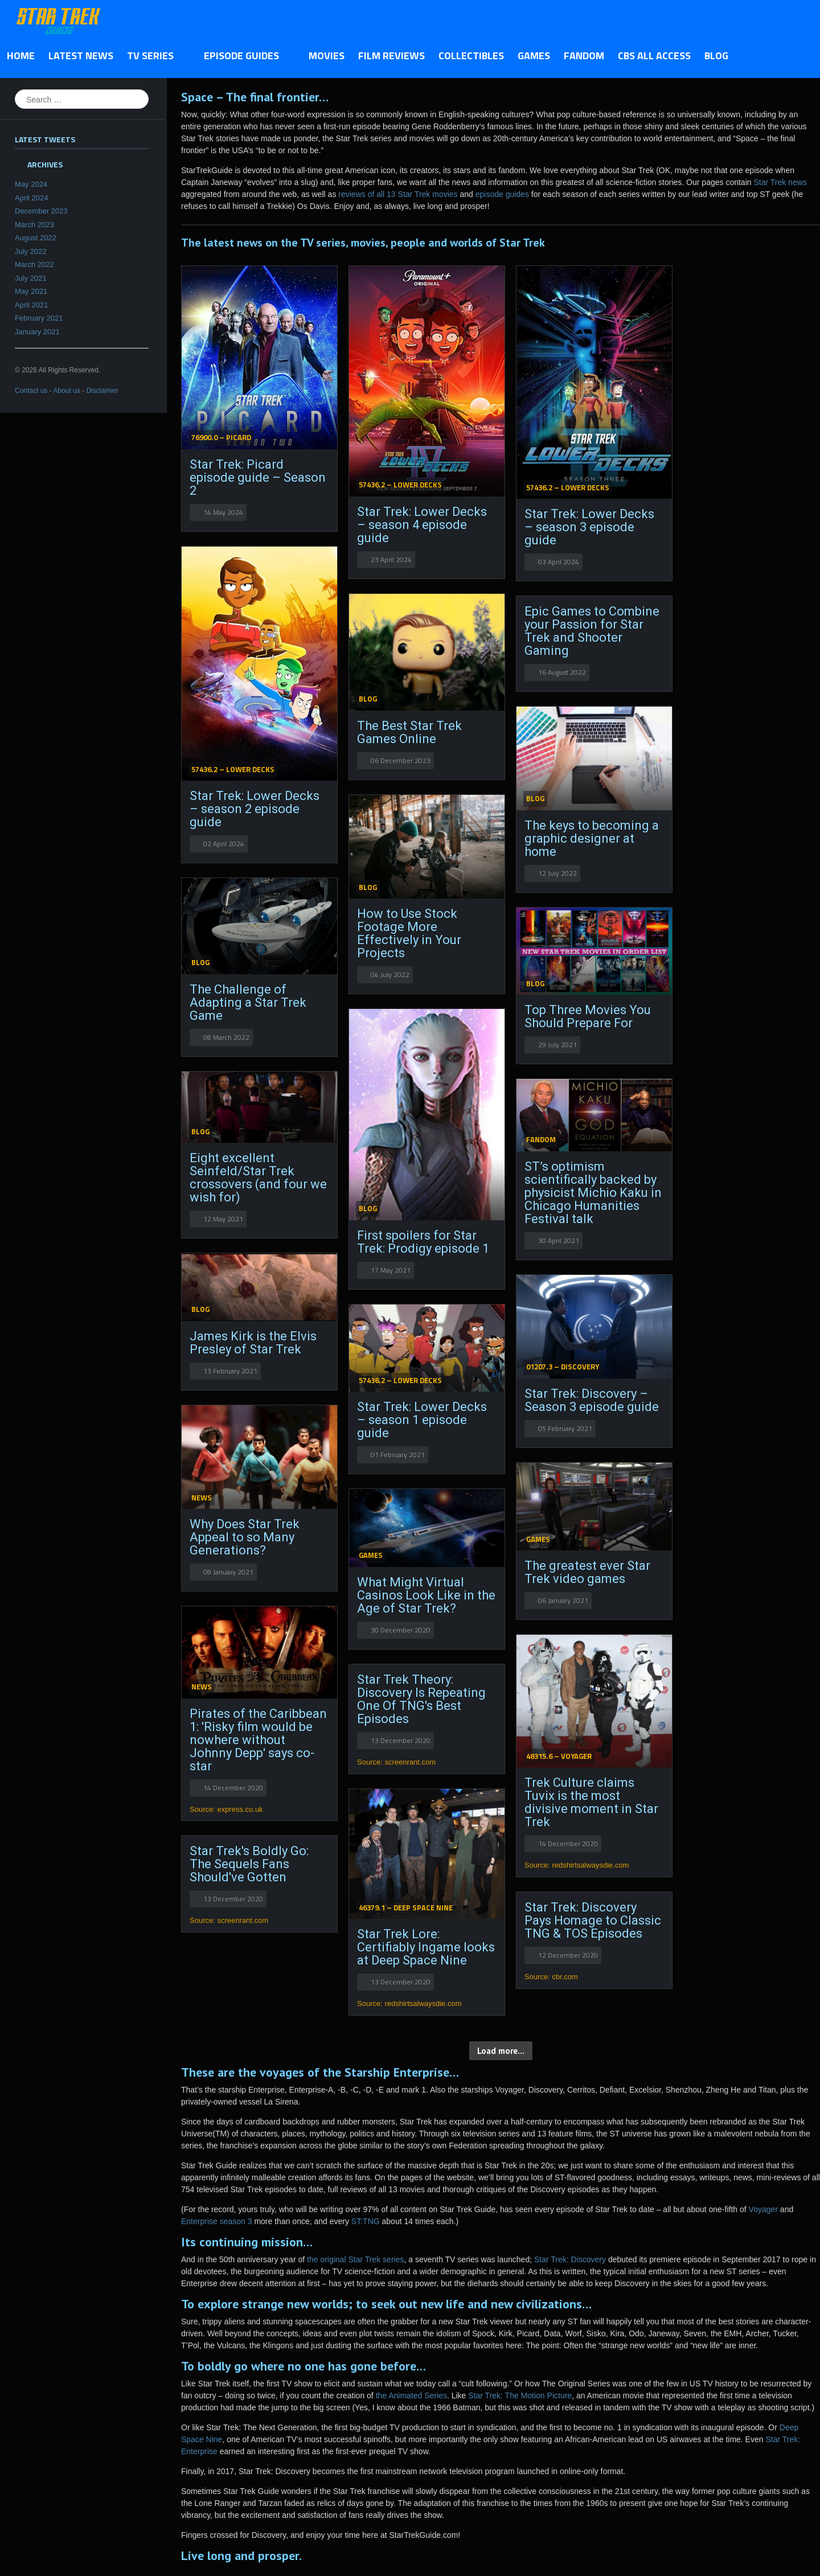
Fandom (584, 55)
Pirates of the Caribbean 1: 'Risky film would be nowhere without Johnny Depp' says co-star (258, 1740)
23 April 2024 (391, 559)
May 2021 (31, 291)
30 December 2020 (400, 1630)
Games (534, 55)
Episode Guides (244, 56)
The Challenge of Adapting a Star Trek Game (248, 1002)
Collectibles (471, 55)
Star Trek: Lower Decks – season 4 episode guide (422, 524)
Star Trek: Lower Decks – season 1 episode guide (422, 1420)
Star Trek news (779, 182)
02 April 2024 (223, 843)
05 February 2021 (565, 1428)
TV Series (153, 56)
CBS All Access (654, 55)
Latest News (80, 55)
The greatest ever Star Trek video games (587, 1572)
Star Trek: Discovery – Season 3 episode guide (591, 1400)
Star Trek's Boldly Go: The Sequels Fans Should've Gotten (249, 1864)
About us (66, 391)
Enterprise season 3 (216, 2221)
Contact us (31, 391)
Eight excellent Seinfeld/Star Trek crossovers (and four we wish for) (258, 1177)
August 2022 (35, 237)
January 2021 (37, 331)
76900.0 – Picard (221, 437)
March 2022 (34, 264)
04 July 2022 (390, 974)
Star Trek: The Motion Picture (520, 2395)
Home (21, 55)
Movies (327, 55)
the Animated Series (411, 2395)
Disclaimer (102, 391)
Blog (716, 55)
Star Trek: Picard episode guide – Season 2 (258, 477)
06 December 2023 (400, 760)
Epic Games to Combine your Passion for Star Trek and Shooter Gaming (591, 631)
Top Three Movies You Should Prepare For (587, 1016)
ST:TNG (365, 2221)
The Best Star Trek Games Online (409, 732)
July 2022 (31, 251)
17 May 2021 (391, 1270)
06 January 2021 (563, 1600)
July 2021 (31, 278)
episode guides (502, 194)
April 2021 (31, 305)
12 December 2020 (568, 1955)
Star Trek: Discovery (570, 2259)
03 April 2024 (558, 561)
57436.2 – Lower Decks (400, 484)
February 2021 (39, 318)
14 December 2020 (233, 1787)
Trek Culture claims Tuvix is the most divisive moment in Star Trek (591, 1802)
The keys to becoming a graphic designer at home (591, 838)
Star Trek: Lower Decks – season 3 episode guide (589, 527)
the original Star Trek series (355, 2259)
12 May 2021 (223, 1218)
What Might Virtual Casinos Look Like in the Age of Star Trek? (426, 1595)
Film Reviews (391, 55)
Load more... (500, 2050)
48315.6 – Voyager (559, 1756)
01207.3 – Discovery (562, 1366)
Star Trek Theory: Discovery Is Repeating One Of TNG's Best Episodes (421, 1699)
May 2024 (31, 184)
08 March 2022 (226, 1037)
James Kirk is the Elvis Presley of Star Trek (253, 1342)
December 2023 (41, 211)
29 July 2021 (557, 1044)
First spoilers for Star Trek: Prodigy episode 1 (423, 1242)
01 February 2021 (398, 1454)
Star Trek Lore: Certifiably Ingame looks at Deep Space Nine (426, 1947)
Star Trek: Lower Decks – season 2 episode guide (254, 809)
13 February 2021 (230, 1370)
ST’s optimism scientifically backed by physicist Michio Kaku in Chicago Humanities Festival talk (593, 1192)
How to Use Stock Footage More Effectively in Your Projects (409, 933)
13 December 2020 (400, 1740)
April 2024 (31, 198)
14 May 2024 (223, 512)
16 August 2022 (562, 672)
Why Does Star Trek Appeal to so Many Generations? (245, 1537)
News (201, 1497)
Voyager (763, 2209)
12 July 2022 (557, 873)
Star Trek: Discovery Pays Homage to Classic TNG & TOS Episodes (592, 1920)
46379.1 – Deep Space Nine (406, 1907)
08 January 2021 (228, 1571)
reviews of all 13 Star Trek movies (397, 194)
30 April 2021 (558, 1240)
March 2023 (34, 224)
